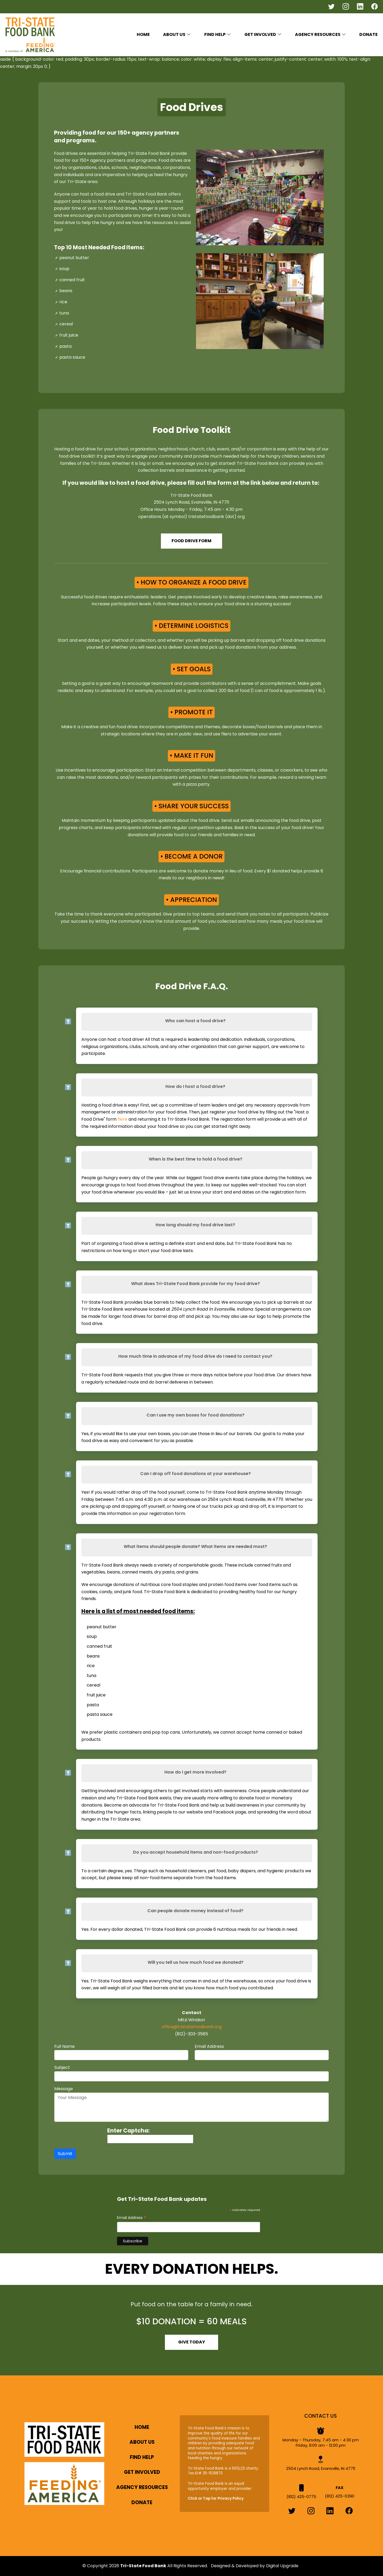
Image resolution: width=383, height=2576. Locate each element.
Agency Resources (317, 34)
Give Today (191, 2342)
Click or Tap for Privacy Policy (216, 2498)
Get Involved (142, 2472)
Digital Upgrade (282, 2566)
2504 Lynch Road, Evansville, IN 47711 (320, 2466)
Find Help (142, 2457)
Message (63, 2089)
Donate (368, 34)
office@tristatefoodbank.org (191, 2027)
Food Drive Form (191, 541)
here (122, 1119)
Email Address (209, 2046)
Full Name (64, 2046)
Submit (65, 2154)
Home (143, 34)
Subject (62, 2067)
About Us (142, 2442)
